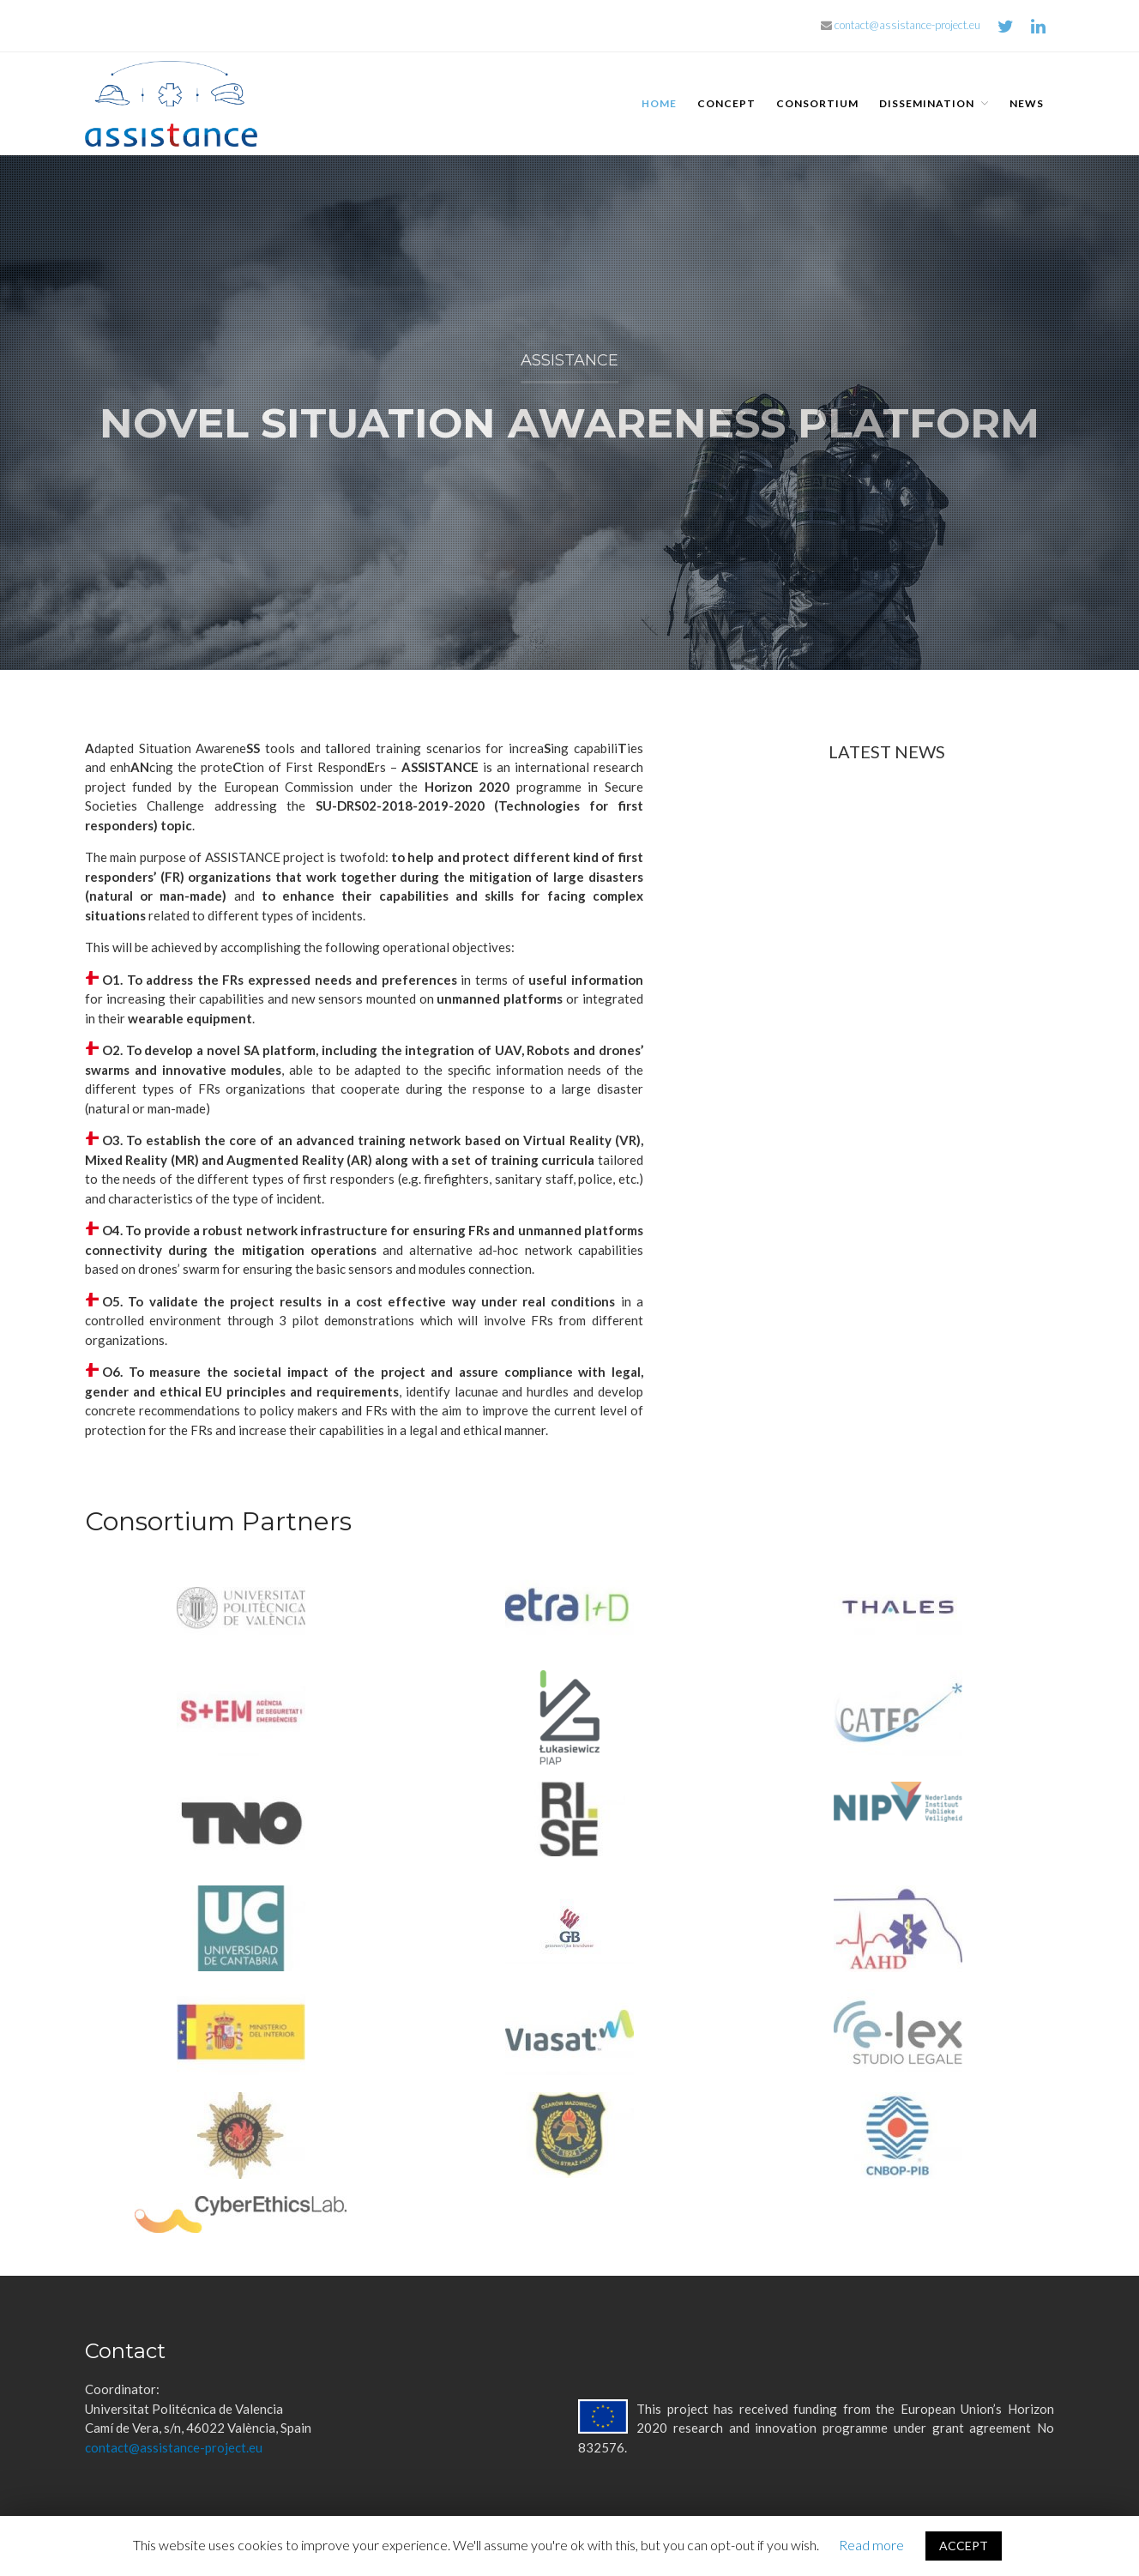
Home (659, 103)
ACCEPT (963, 2545)
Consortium (817, 103)
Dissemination (926, 103)
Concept (726, 103)
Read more (871, 2545)
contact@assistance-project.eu (900, 25)
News (1026, 103)
